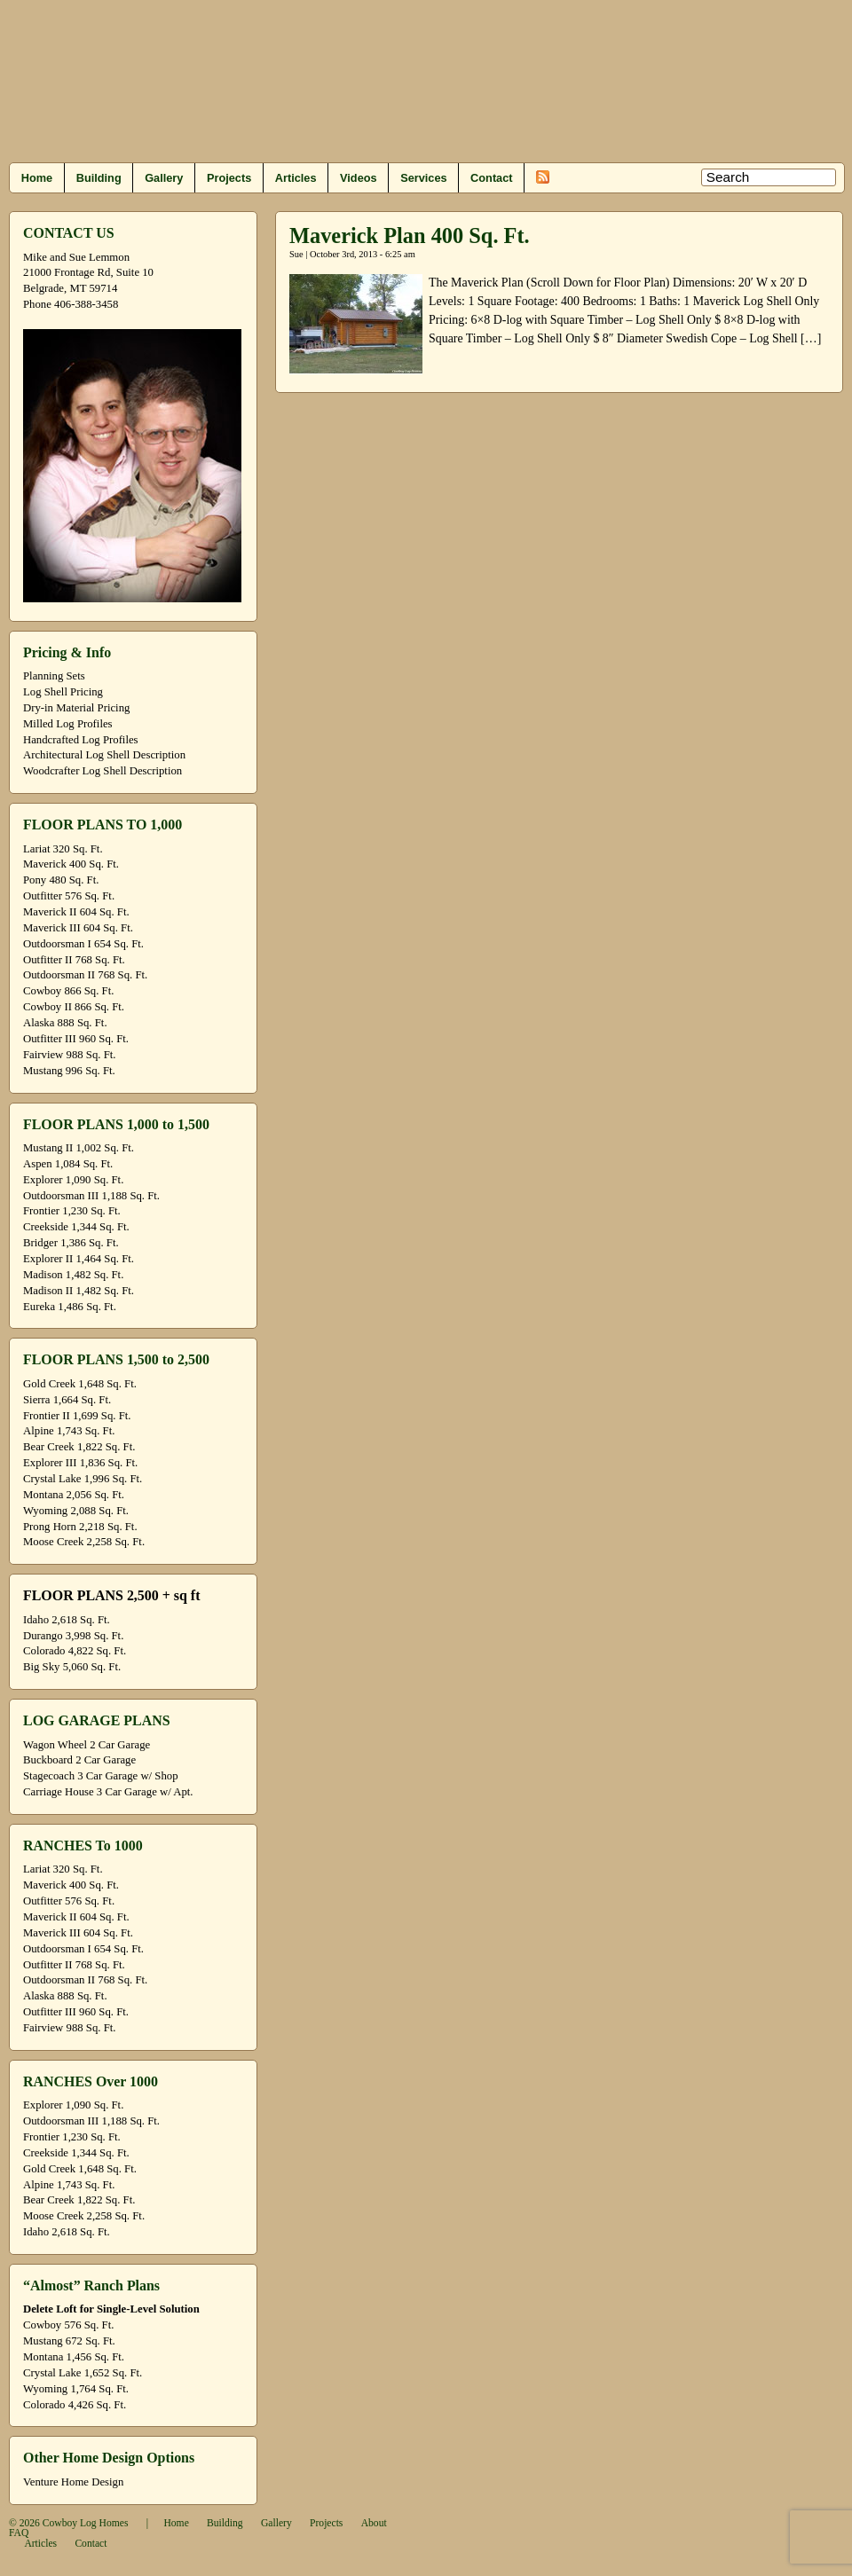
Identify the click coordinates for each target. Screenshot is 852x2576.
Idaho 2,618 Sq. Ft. (66, 1620)
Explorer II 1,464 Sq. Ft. (78, 1259)
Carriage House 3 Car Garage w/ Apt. (108, 1792)
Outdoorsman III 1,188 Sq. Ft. (91, 1196)
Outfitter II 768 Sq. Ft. (74, 960)
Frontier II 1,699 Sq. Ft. (76, 1416)
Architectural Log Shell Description (104, 755)
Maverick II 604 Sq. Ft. (76, 912)
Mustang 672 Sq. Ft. (69, 2341)
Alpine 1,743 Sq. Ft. (68, 1431)
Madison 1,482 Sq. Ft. (73, 1274)
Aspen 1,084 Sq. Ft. (68, 1164)
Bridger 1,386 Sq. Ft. (71, 1243)
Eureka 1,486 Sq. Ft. (69, 1306)
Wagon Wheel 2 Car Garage (86, 1745)
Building (99, 178)
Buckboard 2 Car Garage (79, 1760)
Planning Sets (54, 676)
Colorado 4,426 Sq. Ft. (74, 2405)
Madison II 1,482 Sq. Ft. (78, 1290)
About (374, 2523)
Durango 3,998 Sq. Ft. (73, 1636)
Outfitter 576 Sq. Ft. (68, 896)
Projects (229, 178)
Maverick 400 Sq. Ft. (71, 864)
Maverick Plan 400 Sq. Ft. (409, 235)
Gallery (164, 178)
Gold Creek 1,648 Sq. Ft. (80, 1384)
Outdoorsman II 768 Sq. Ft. (85, 975)
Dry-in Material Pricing (76, 708)
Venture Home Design (73, 2482)
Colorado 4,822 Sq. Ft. (74, 1651)
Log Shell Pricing (63, 692)
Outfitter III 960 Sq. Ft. (76, 1039)
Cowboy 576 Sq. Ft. (68, 2325)
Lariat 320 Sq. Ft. (63, 849)
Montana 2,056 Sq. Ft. (73, 1494)
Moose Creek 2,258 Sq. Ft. (84, 1541)
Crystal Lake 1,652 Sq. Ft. (82, 2373)
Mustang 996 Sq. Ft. (69, 1070)
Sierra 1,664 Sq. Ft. (67, 1400)
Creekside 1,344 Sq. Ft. (76, 1227)
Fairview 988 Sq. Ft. (69, 1054)
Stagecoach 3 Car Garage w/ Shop (100, 1776)
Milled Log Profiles (68, 724)
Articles (296, 178)
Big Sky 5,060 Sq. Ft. (72, 1667)
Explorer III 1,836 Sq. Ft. (80, 1463)
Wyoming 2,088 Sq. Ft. (76, 1510)
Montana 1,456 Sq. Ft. (73, 2357)
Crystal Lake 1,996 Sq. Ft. (82, 1479)
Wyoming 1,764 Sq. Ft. (76, 2389)
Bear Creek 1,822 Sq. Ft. (79, 1447)
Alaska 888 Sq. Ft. (65, 1023)
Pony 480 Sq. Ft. (61, 880)
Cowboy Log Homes (86, 2523)
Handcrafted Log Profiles (80, 740)
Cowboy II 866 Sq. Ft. (73, 1007)
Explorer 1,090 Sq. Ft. (73, 1180)
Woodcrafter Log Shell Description (102, 771)
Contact (491, 178)
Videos (358, 178)
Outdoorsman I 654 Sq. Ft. (83, 944)
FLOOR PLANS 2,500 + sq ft (111, 1595)
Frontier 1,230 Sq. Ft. (72, 1211)
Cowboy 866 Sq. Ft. (68, 991)
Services (423, 178)
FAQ (18, 2533)
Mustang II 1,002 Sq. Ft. (78, 1148)
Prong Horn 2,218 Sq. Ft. (80, 1526)
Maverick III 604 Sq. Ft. (78, 928)
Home (36, 178)
